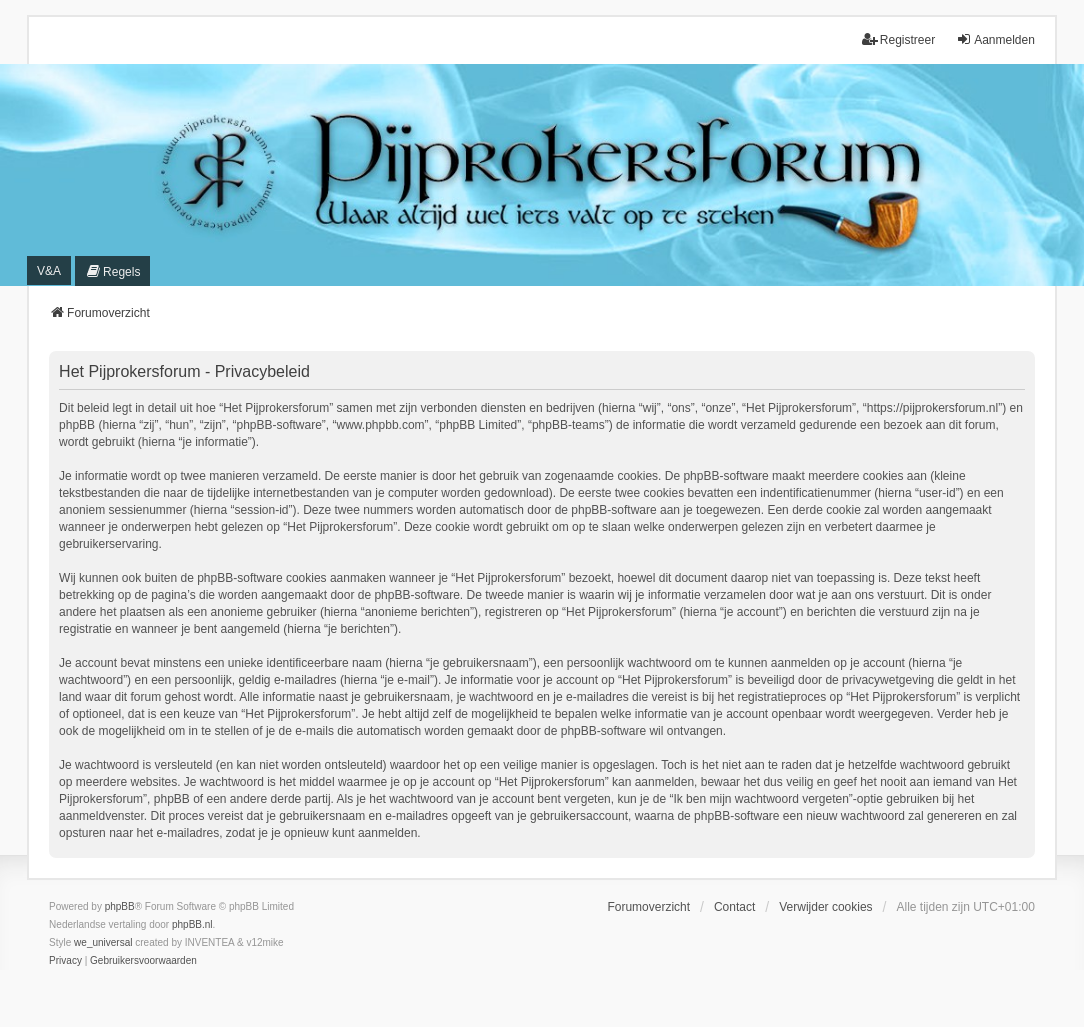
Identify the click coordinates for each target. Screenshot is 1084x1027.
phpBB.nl (192, 924)
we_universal (103, 942)
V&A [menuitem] (49, 271)
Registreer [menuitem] (898, 39)
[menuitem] (112, 271)
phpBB (120, 906)
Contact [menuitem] (734, 907)
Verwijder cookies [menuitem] (825, 907)
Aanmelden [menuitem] (995, 39)
